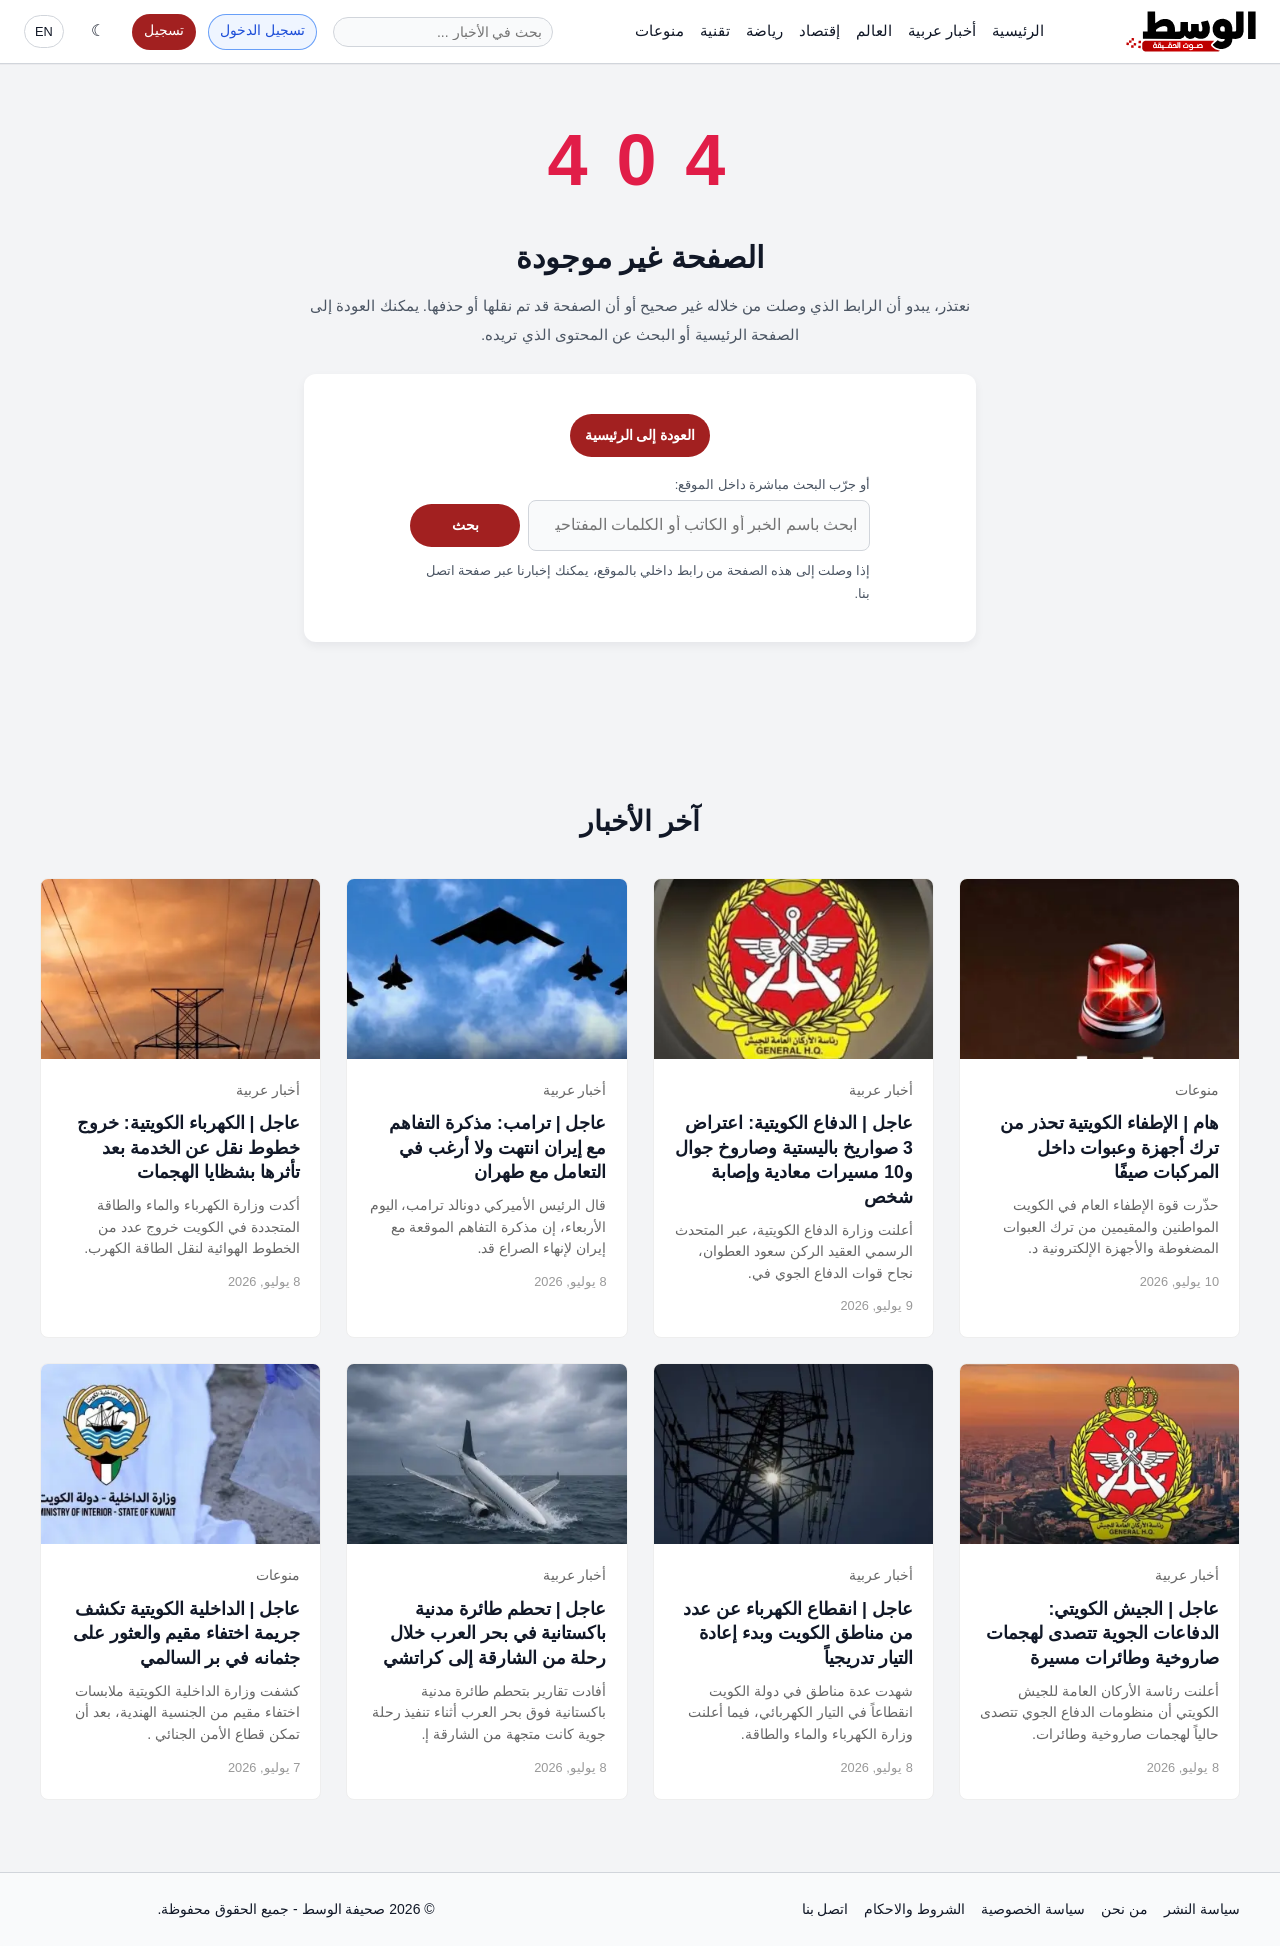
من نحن (1124, 1909)
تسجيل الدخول (262, 30)
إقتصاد (819, 30)
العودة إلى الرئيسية (640, 435)
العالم (874, 30)
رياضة (764, 30)
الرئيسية (1018, 30)
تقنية (715, 30)
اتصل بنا (825, 1909)
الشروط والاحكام (914, 1909)
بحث (465, 525)
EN (44, 31)
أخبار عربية (942, 30)
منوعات (659, 30)
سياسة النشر (1202, 1909)
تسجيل (164, 30)
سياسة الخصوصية (1033, 1909)
